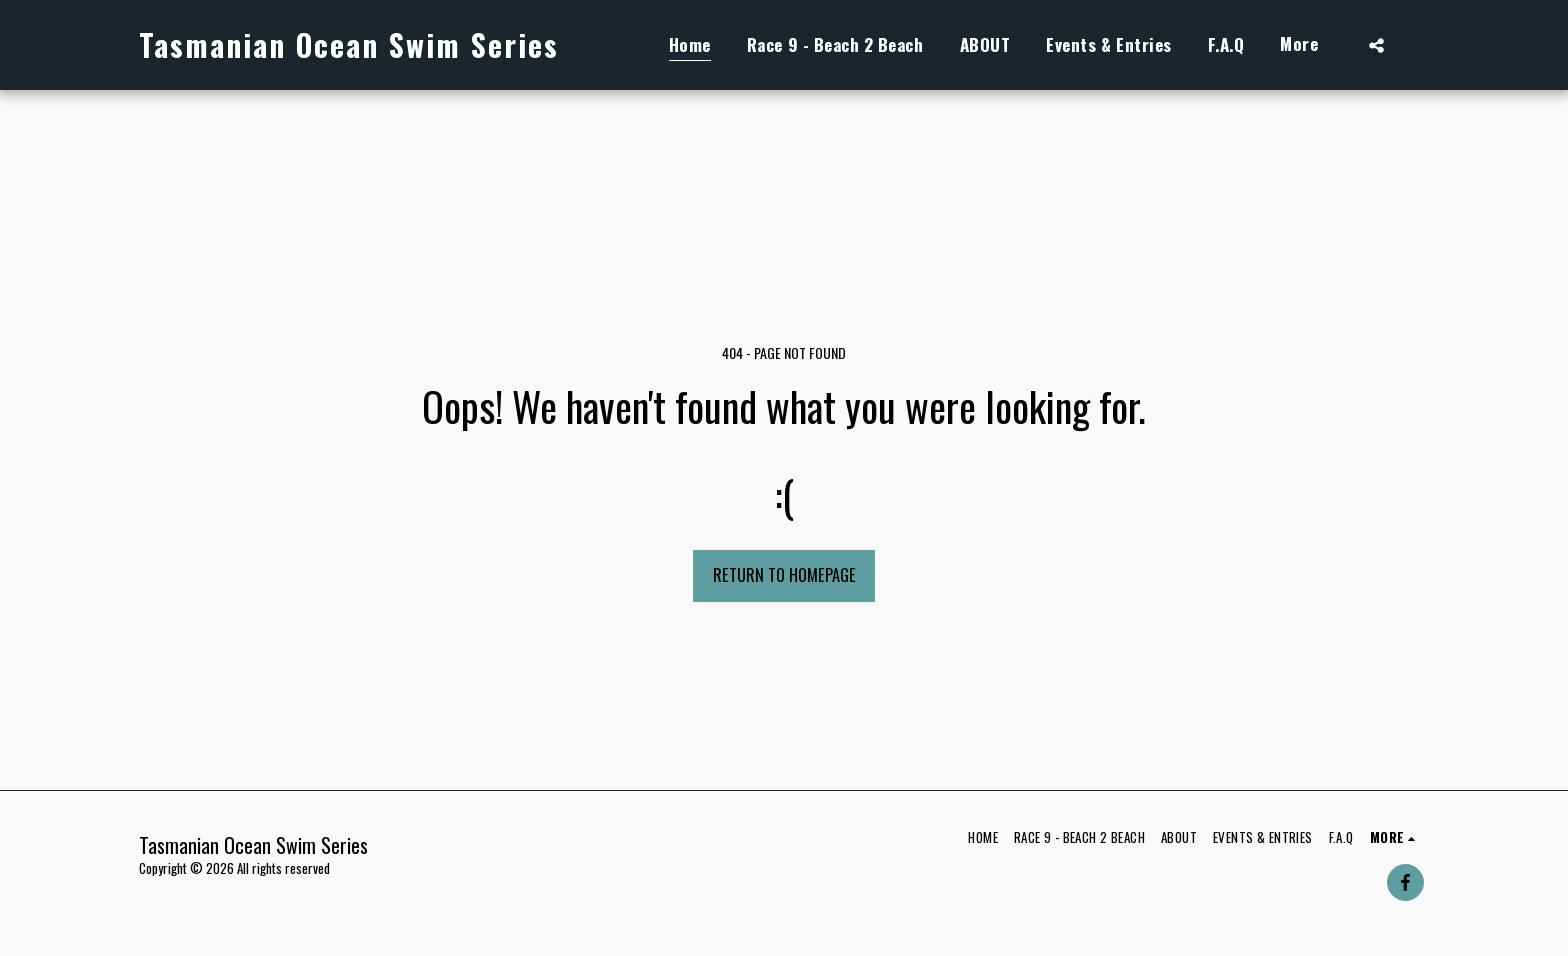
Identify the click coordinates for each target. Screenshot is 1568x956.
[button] (1376, 45)
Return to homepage (784, 574)
